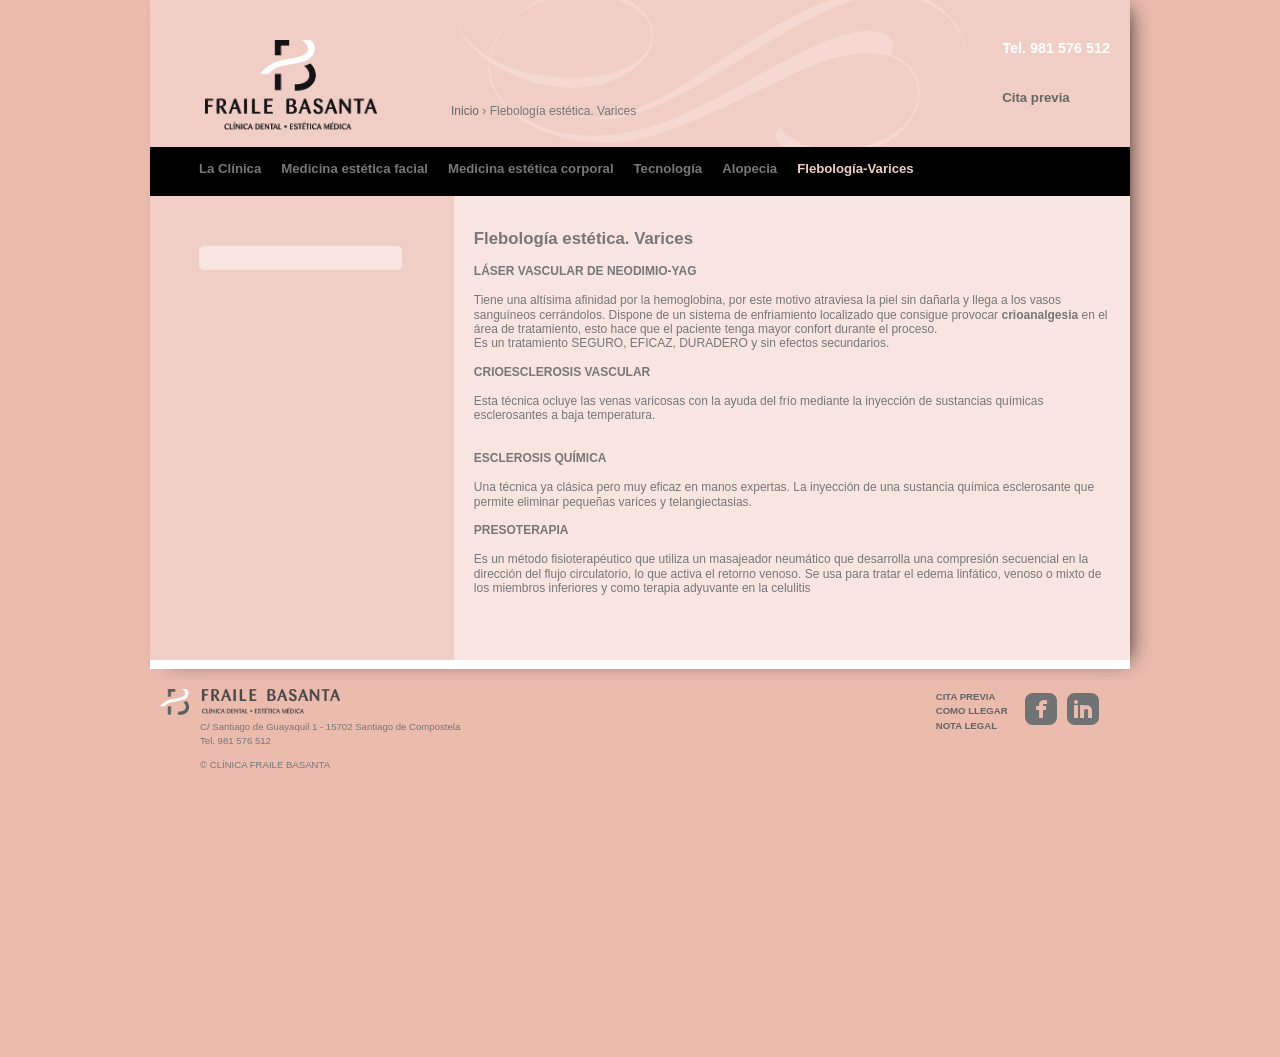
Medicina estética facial (354, 168)
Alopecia (749, 168)
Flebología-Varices (855, 168)
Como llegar (972, 970)
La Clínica (230, 168)
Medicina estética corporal (531, 168)
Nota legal (966, 985)
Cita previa (1035, 97)
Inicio (465, 111)
